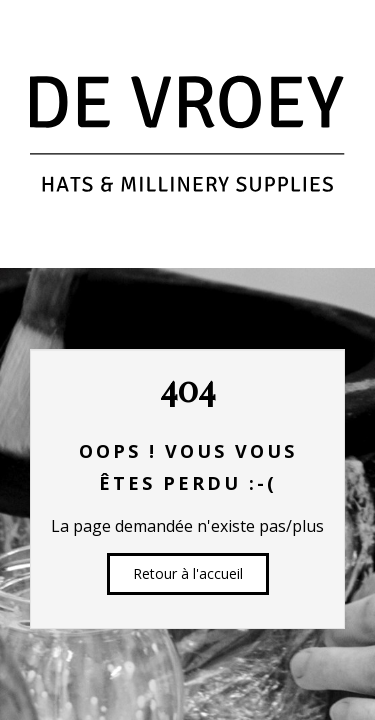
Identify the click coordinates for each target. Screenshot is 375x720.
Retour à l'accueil (188, 573)
